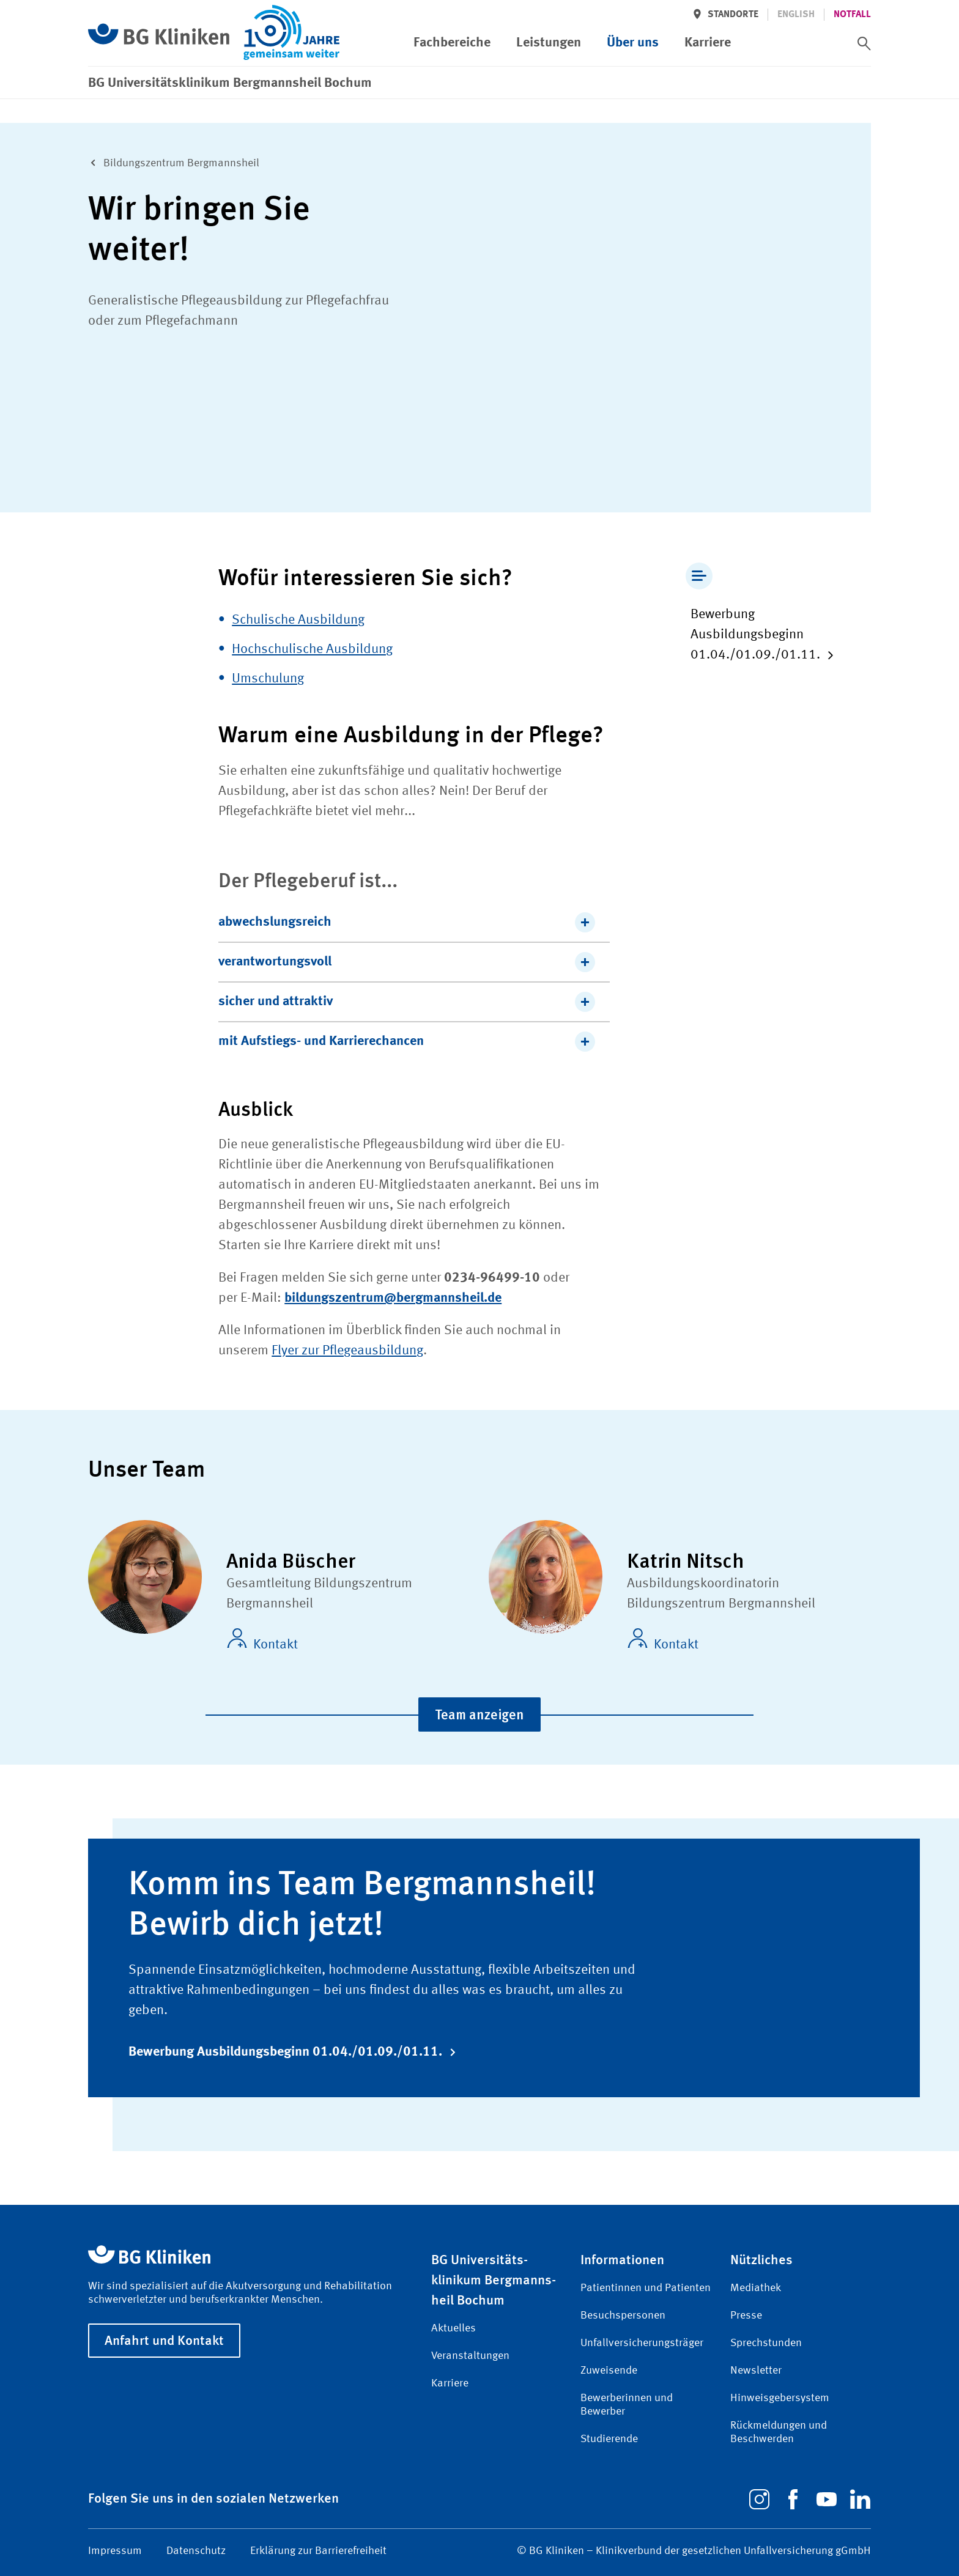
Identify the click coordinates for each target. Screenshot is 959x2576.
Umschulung (268, 678)
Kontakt (262, 1640)
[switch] (864, 43)
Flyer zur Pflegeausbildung (347, 1350)
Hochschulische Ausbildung (312, 649)
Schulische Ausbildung (298, 620)
